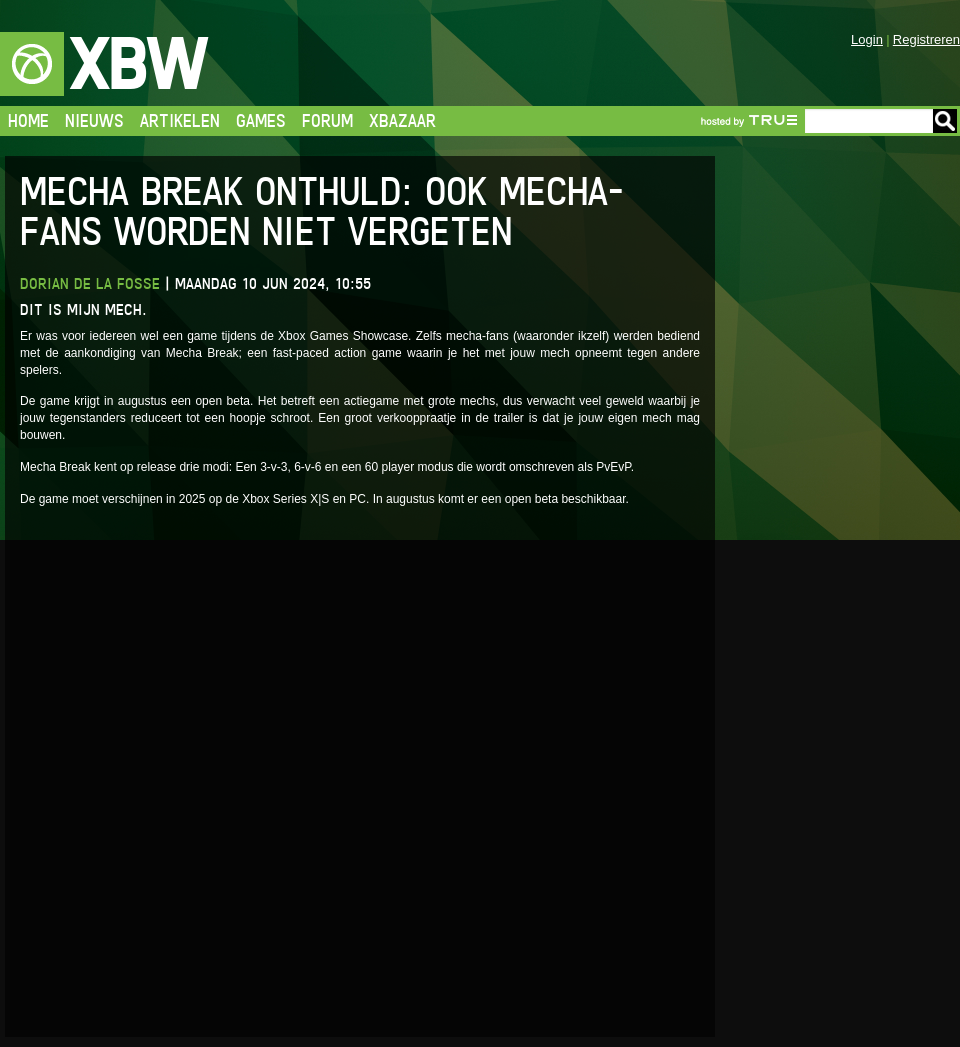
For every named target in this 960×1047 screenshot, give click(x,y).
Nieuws (94, 120)
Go (945, 121)
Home (28, 120)
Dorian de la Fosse (90, 283)
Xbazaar (402, 120)
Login (867, 39)
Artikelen (180, 120)
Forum (327, 120)
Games (261, 120)
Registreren (926, 39)
